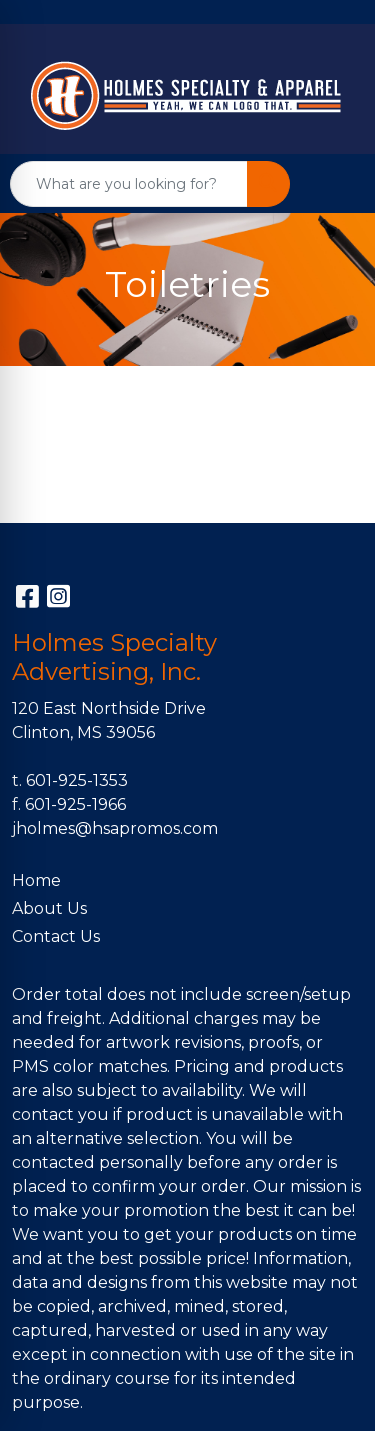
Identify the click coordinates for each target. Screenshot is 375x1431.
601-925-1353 (77, 780)
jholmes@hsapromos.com (115, 828)
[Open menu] (335, 184)
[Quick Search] (129, 184)
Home (36, 880)
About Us (49, 908)
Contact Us (56, 936)
